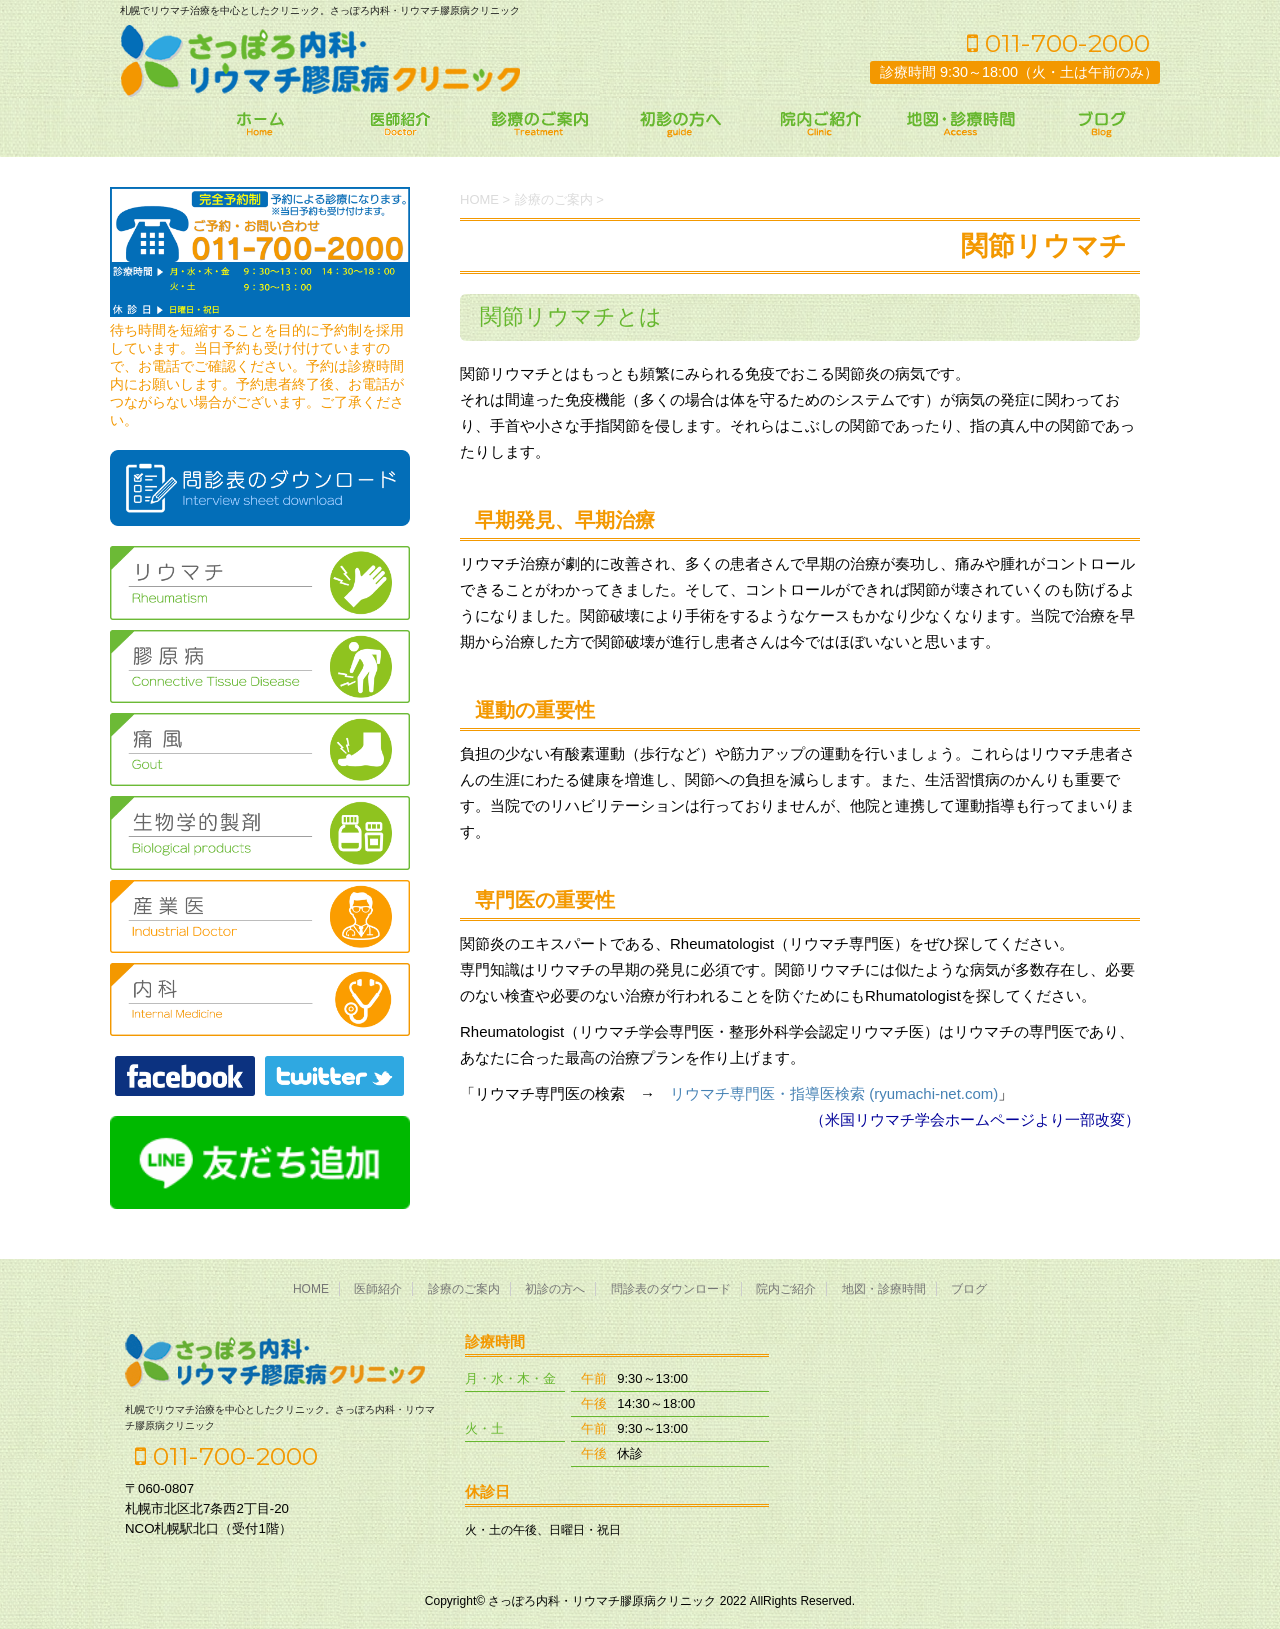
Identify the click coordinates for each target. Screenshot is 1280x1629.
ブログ (969, 1289)
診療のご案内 (464, 1289)
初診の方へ (555, 1289)
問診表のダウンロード (671, 1289)
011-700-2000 (1058, 43)
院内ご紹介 (786, 1289)
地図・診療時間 (884, 1289)
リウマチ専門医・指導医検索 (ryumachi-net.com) (834, 1093)
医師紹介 (378, 1289)
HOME (311, 1289)
